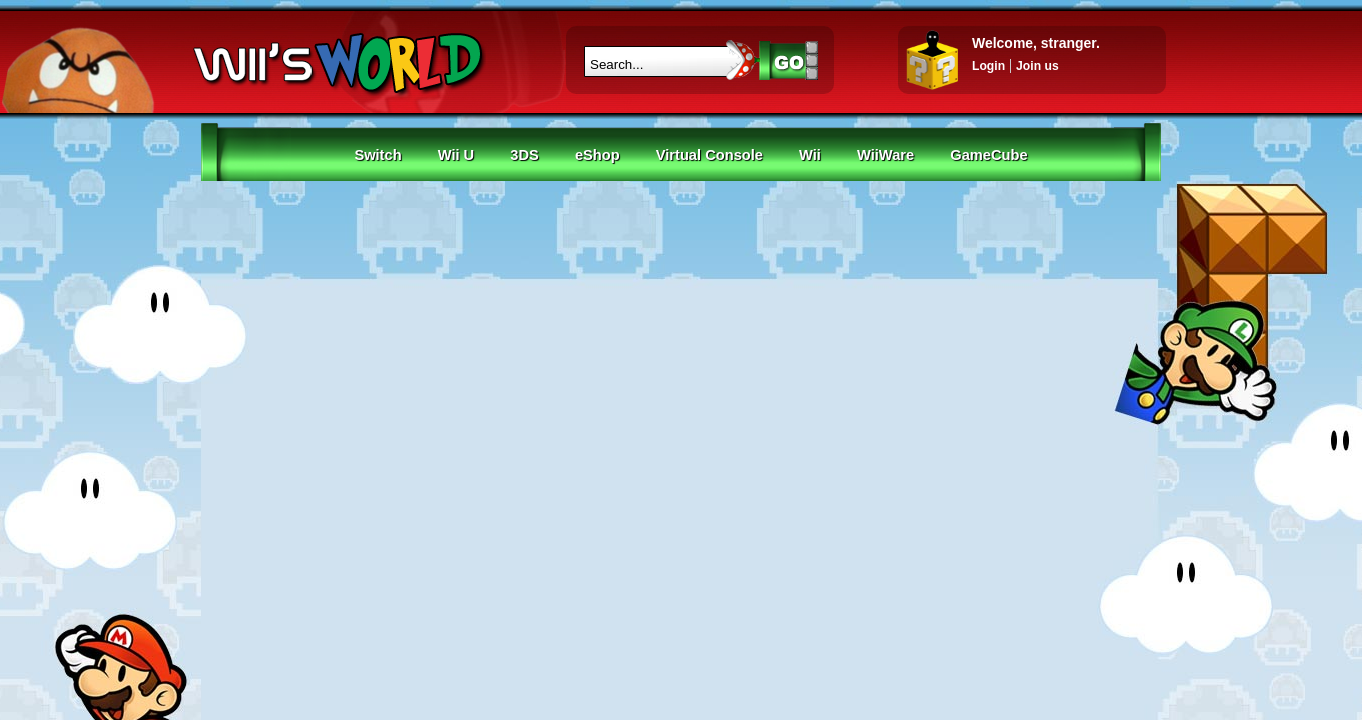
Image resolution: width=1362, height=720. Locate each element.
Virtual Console (709, 155)
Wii (810, 155)
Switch (377, 155)
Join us (1037, 66)
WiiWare (885, 155)
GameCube (988, 155)
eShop (597, 155)
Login (988, 66)
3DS (524, 155)
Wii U (456, 155)
